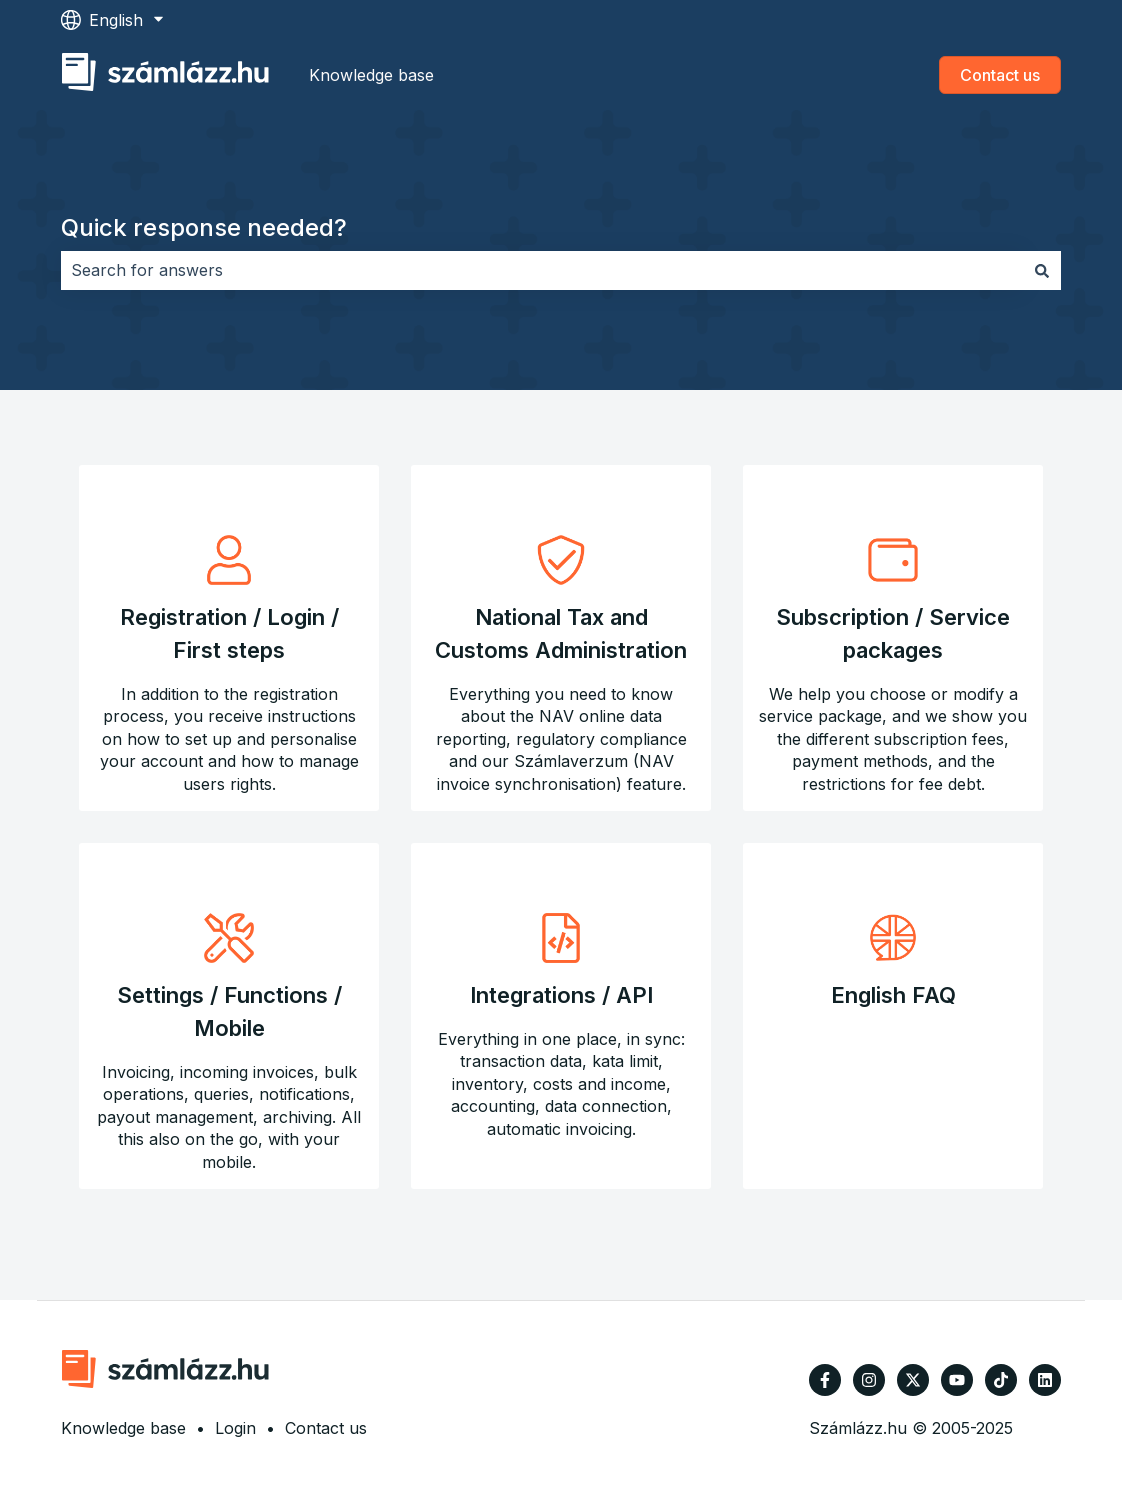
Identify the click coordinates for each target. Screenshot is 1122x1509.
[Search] (1042, 270)
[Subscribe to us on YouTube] (957, 1380)
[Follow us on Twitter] (913, 1380)
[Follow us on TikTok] (1001, 1380)
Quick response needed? (204, 227)
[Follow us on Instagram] (869, 1380)
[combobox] (542, 270)
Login (235, 1428)
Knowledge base (371, 75)
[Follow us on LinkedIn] (1045, 1380)
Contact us (1000, 75)
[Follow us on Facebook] (825, 1380)
